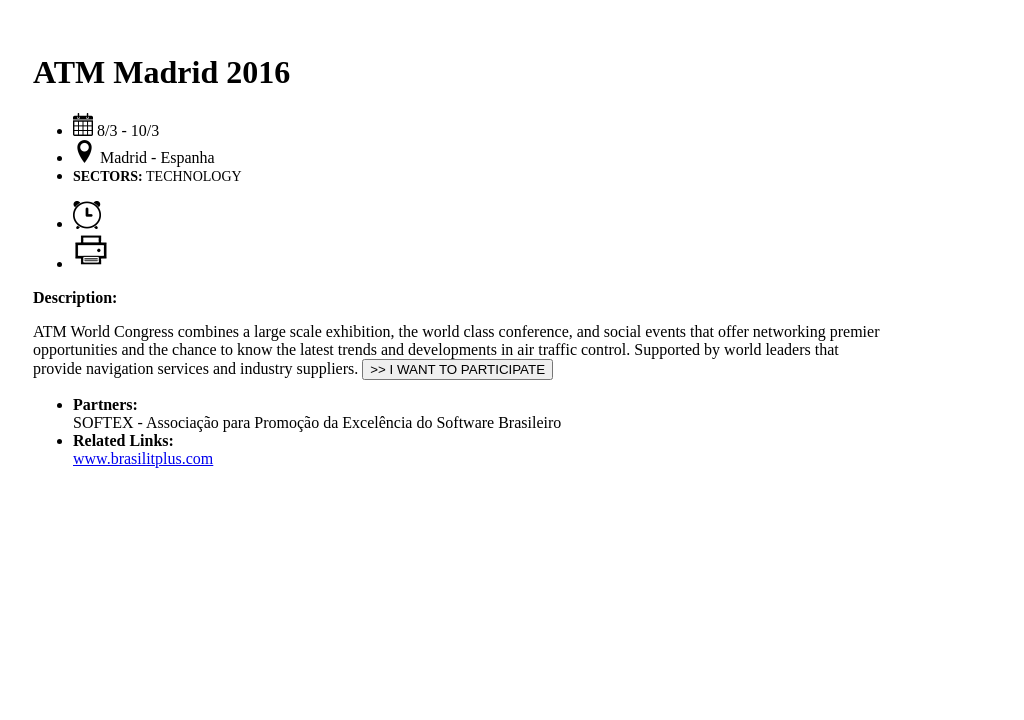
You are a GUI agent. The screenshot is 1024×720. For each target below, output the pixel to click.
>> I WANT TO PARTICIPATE (457, 369)
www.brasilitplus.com (143, 458)
